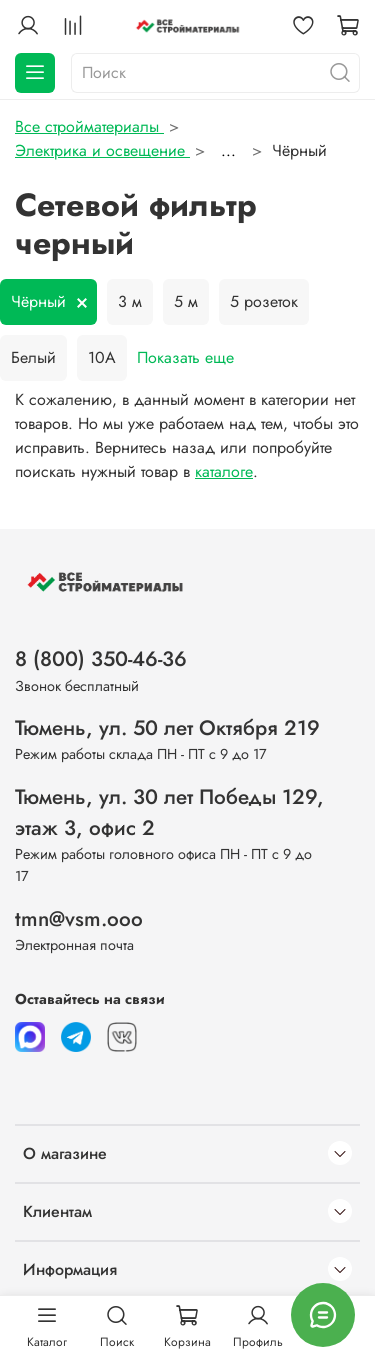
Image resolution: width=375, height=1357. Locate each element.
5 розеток (264, 301)
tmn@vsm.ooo (79, 919)
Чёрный (38, 301)
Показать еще (185, 357)
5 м (186, 301)
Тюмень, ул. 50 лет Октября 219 (167, 728)
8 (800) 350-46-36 (101, 659)
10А (102, 357)
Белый (33, 357)
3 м (130, 301)
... (228, 151)
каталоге (224, 471)
